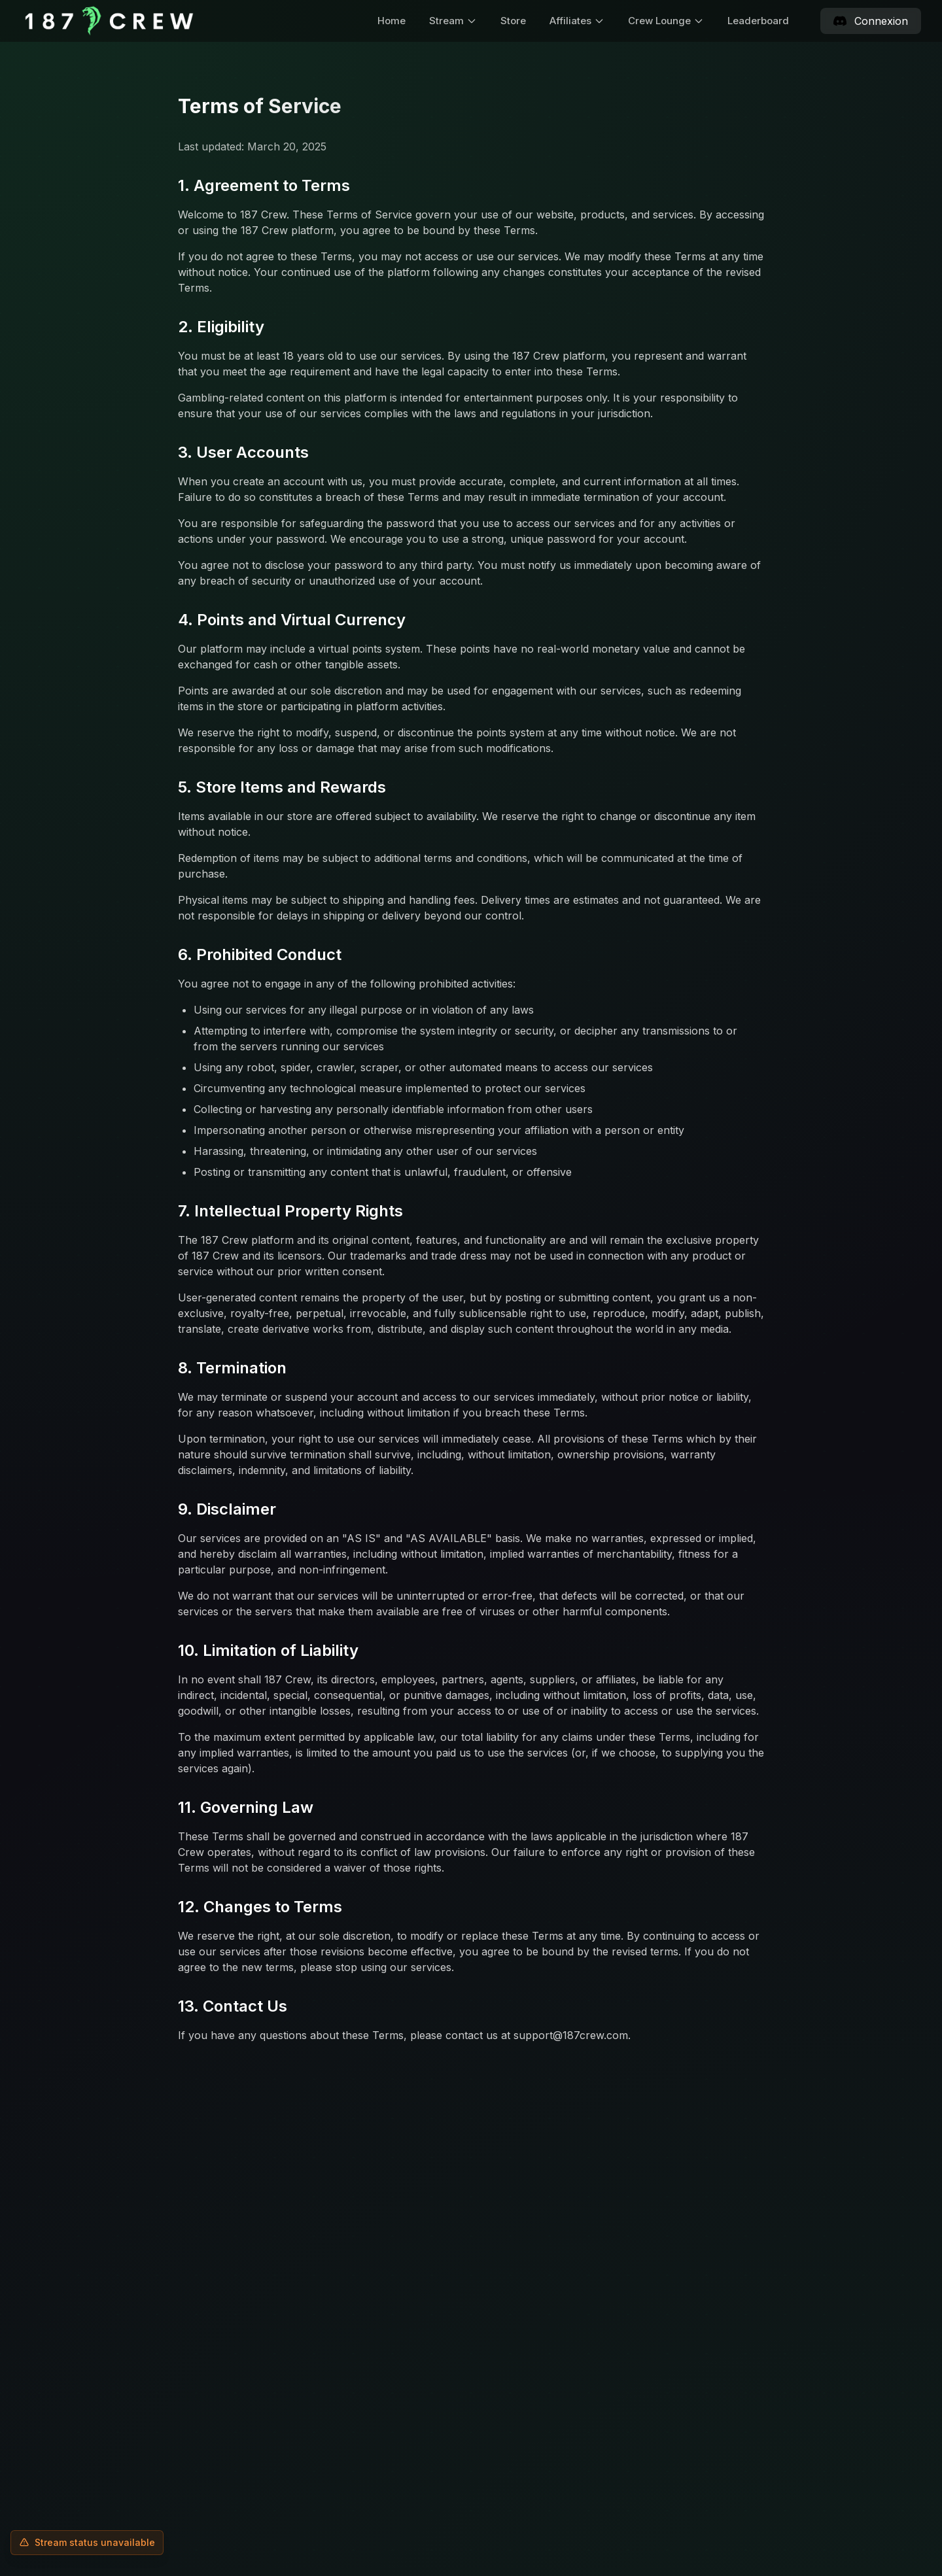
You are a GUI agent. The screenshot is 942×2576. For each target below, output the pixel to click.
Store (513, 20)
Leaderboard (758, 20)
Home (391, 20)
